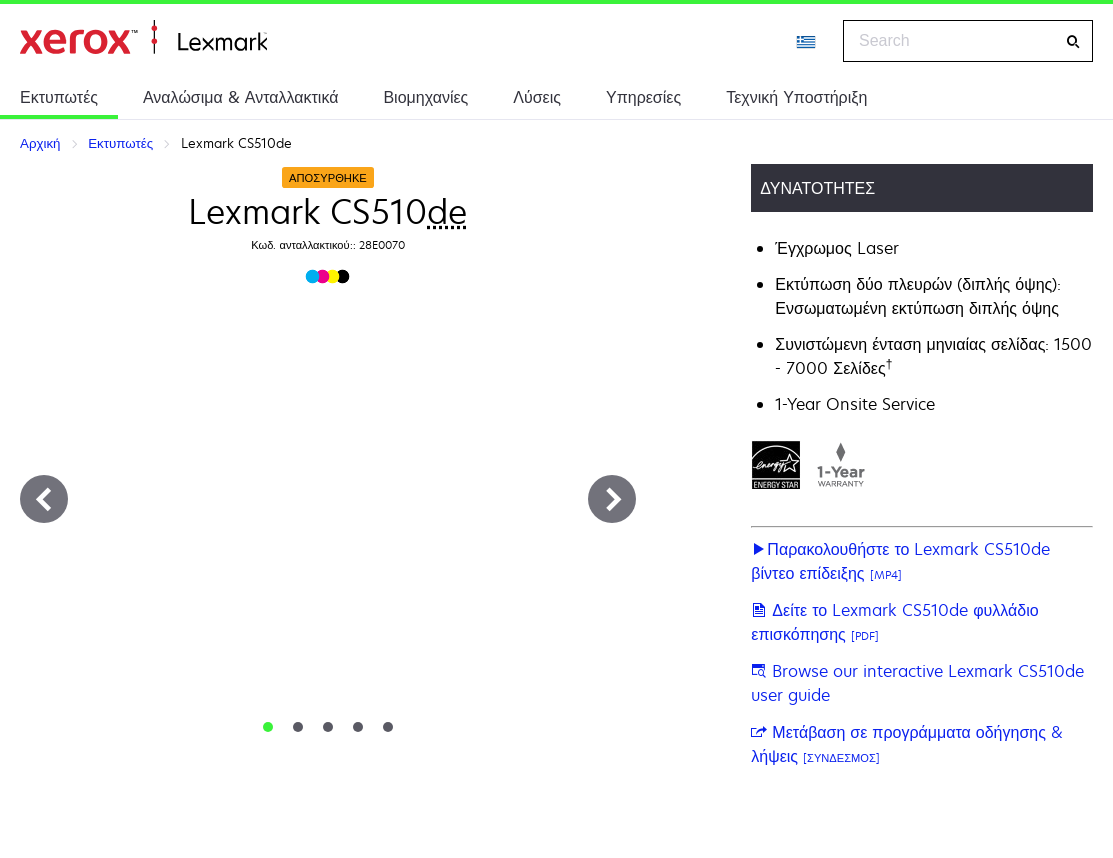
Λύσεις (537, 97)
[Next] (612, 499)
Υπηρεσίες (643, 97)
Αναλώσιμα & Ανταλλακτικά (240, 97)
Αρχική (143, 37)
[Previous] (44, 499)
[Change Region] (807, 41)
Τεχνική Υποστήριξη (796, 97)
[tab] (268, 727)
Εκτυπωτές (59, 97)
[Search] (1073, 41)
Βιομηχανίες (425, 97)
